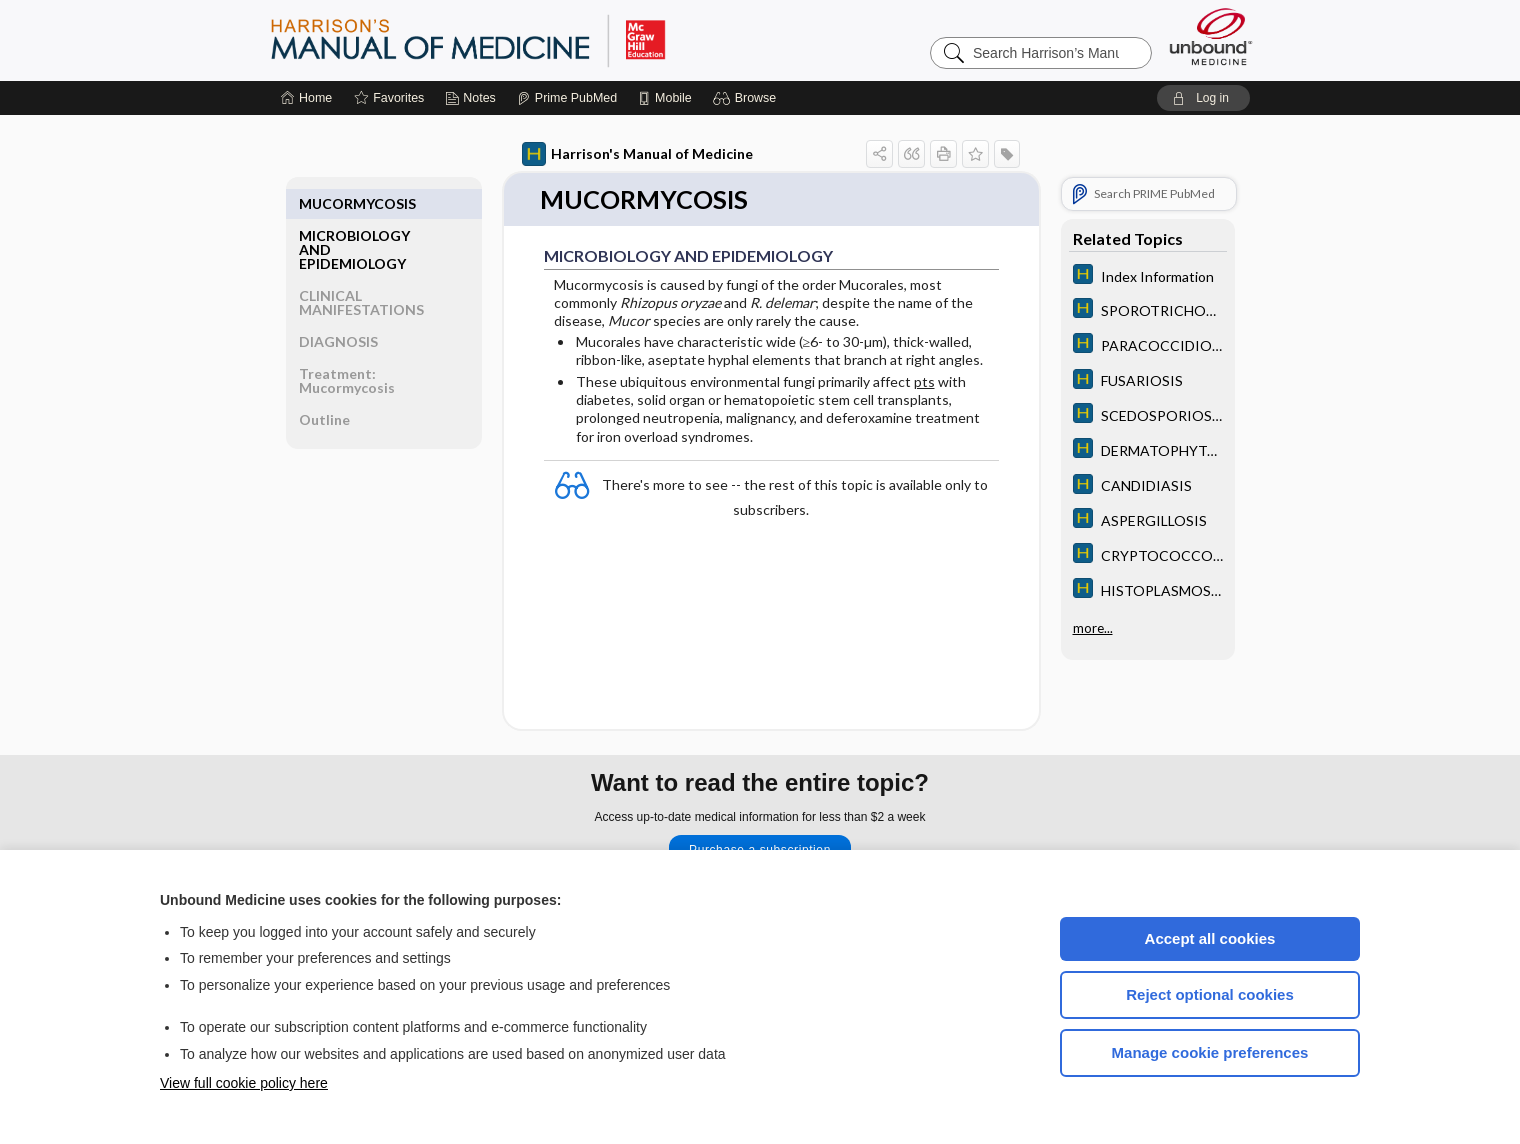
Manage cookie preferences (1210, 1052)
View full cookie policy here (244, 1083)
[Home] (306, 98)
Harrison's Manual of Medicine (637, 154)
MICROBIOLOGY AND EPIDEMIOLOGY (354, 217)
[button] (747, 98)
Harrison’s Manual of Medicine (520, 40)
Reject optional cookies (1210, 994)
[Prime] (567, 98)
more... (1093, 626)
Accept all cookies (1210, 938)
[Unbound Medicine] (1211, 36)
